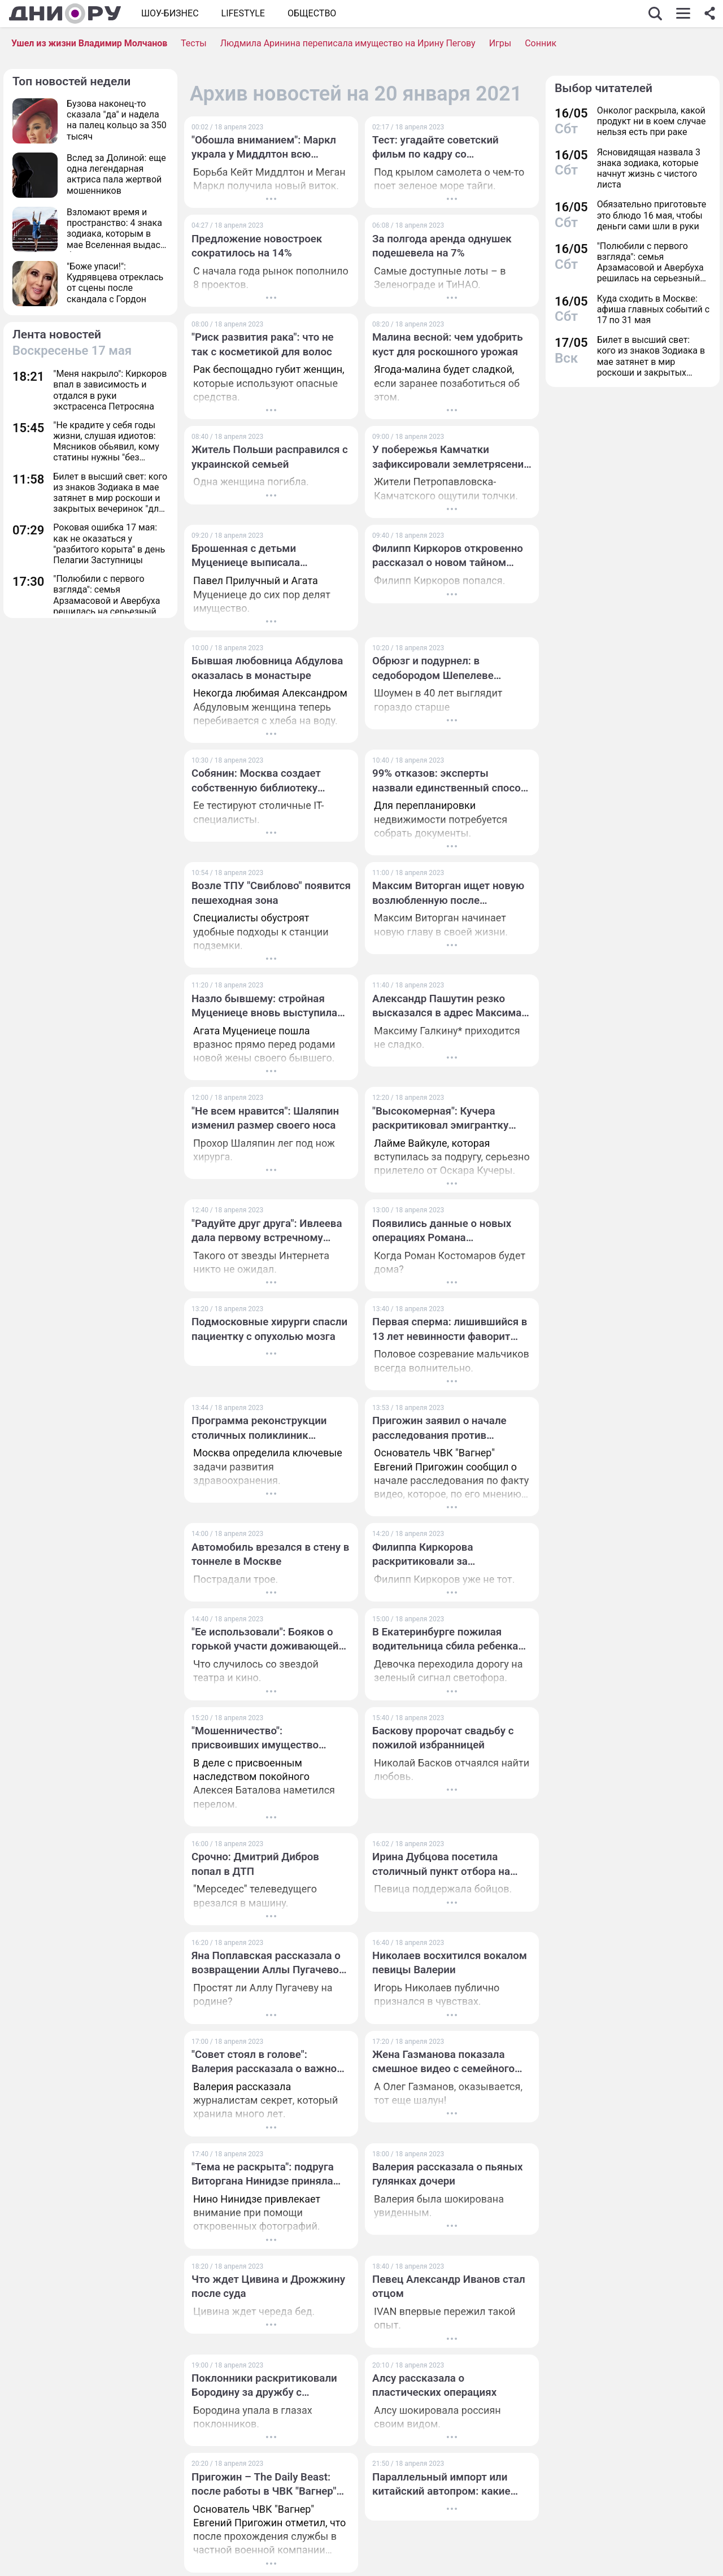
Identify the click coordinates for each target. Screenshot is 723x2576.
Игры (500, 43)
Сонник (540, 43)
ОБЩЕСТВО (312, 13)
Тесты (194, 43)
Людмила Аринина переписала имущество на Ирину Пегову (348, 43)
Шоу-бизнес (170, 13)
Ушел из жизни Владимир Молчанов (89, 43)
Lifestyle (243, 13)
